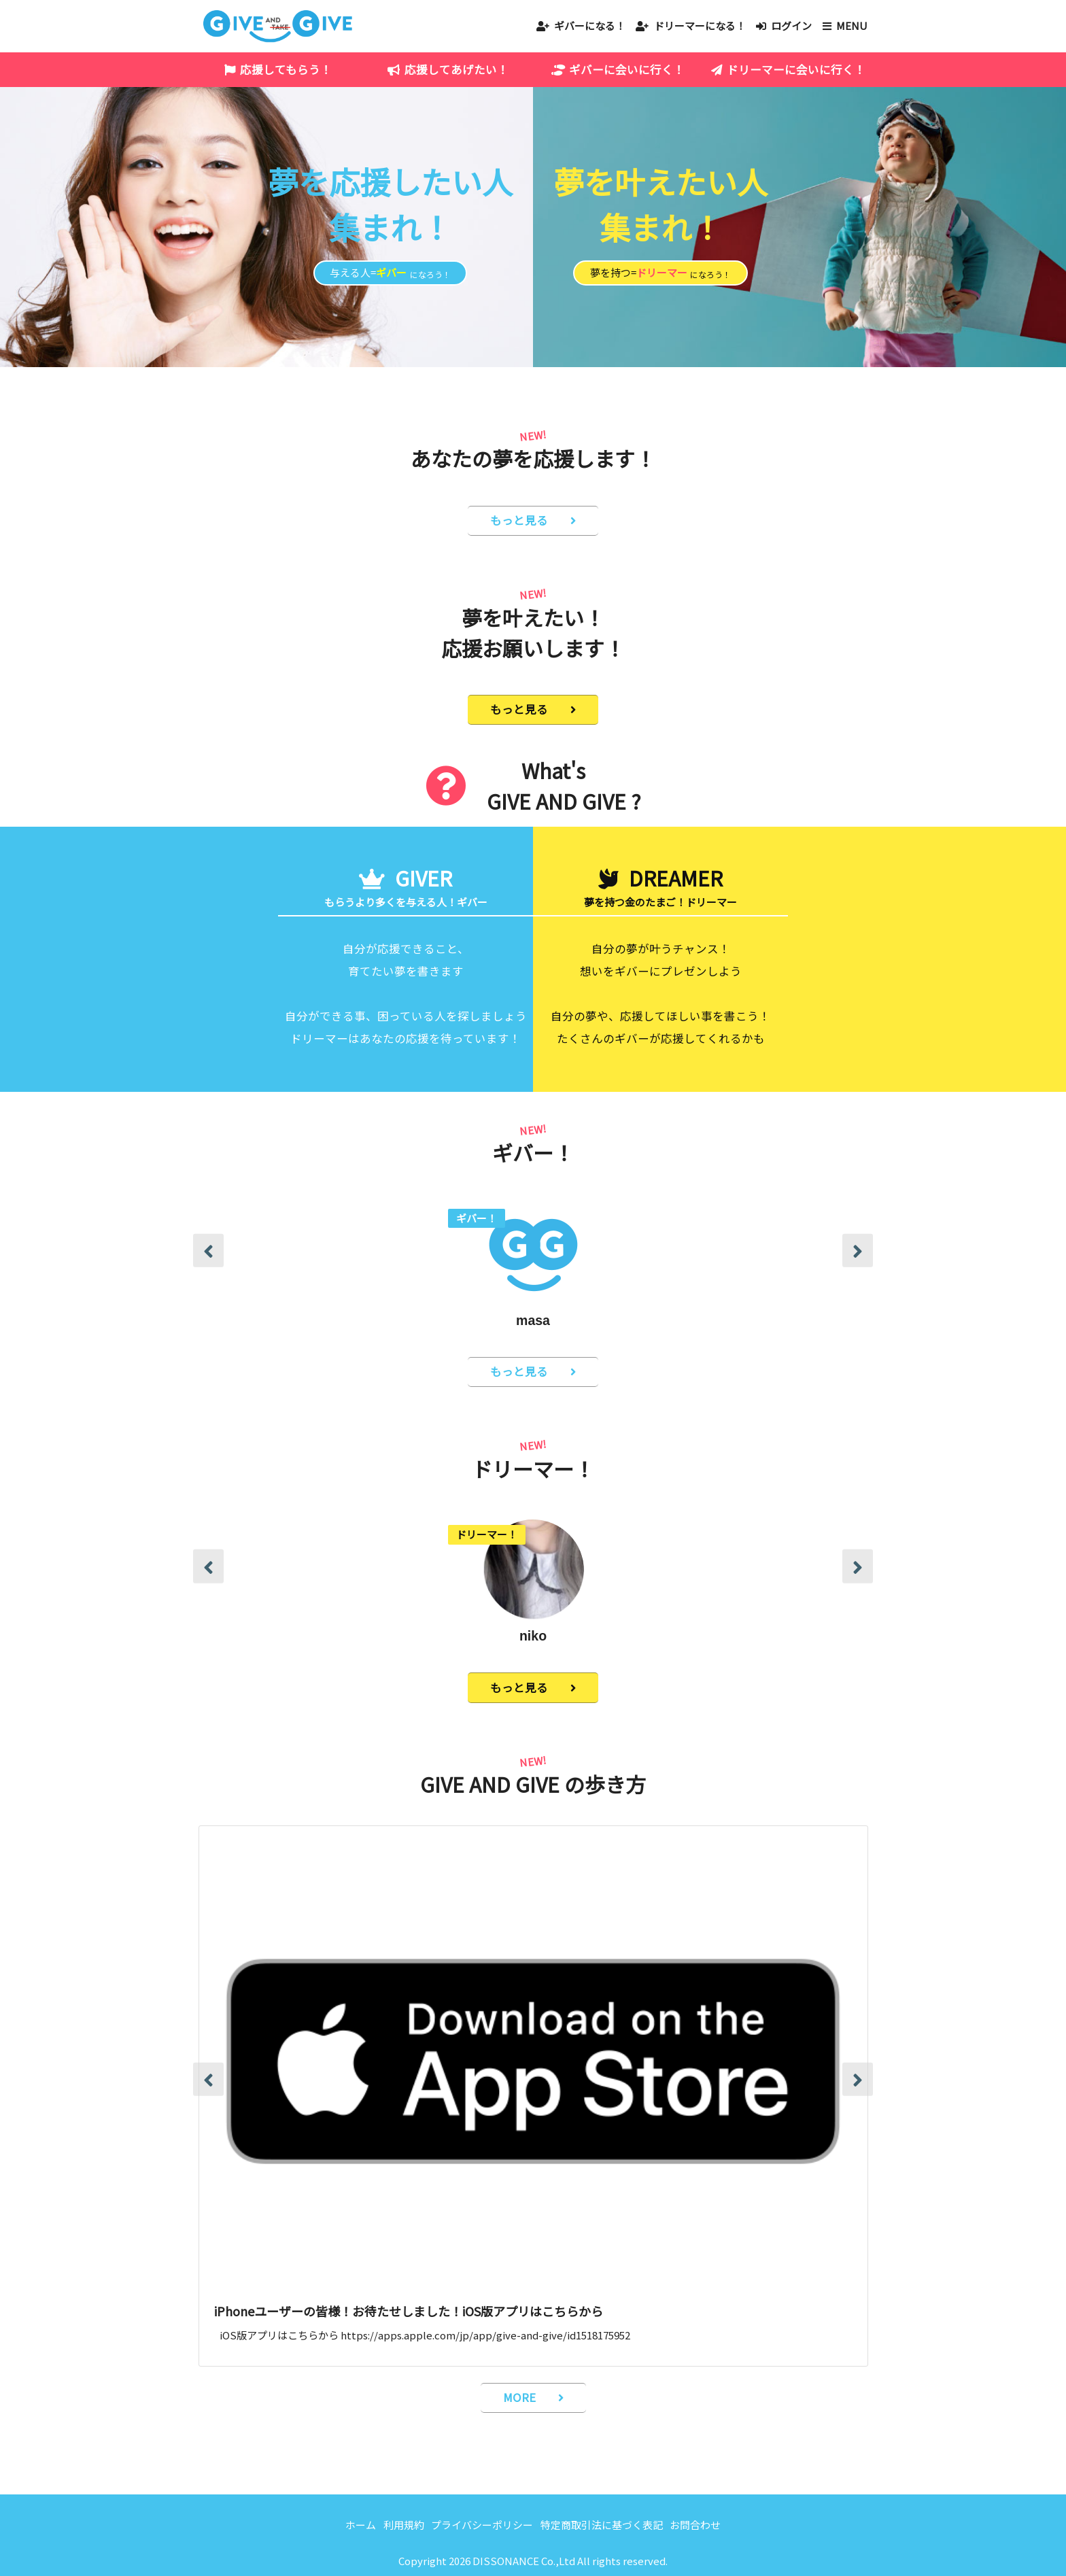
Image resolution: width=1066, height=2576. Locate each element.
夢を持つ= (660, 272)
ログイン (791, 25)
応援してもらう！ (286, 69)
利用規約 (403, 2525)
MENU (851, 25)
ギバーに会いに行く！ (627, 69)
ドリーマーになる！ (700, 25)
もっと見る (519, 520)
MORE (519, 2397)
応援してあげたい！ (457, 69)
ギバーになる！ (589, 25)
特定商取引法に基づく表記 (601, 2525)
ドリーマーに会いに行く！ (796, 69)
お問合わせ (695, 2525)
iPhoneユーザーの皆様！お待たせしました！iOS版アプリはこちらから (408, 2311)
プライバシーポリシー (482, 2525)
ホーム (360, 2525)
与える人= (390, 272)
